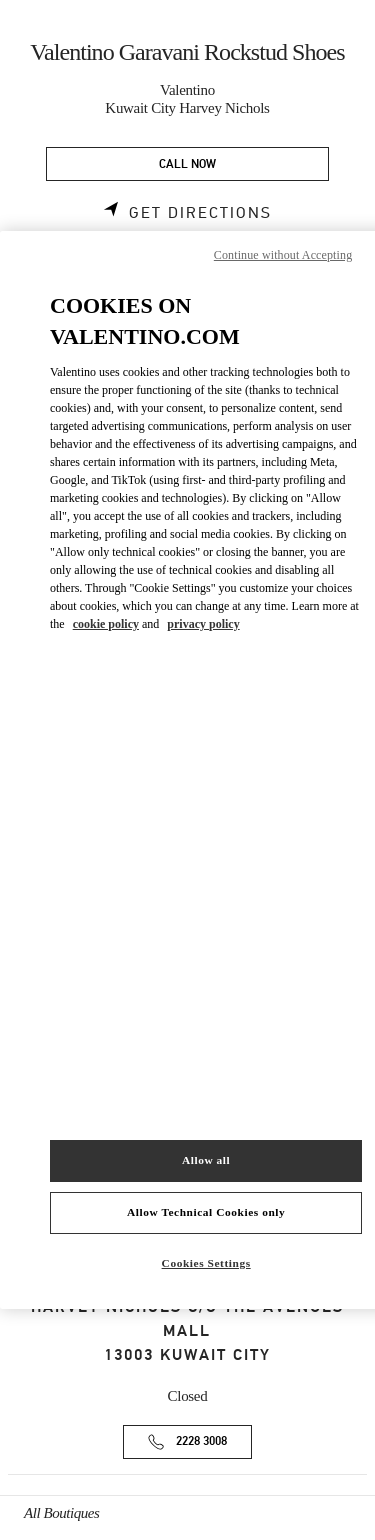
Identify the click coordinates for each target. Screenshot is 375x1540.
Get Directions (200, 213)
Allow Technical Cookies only (206, 1212)
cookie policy (106, 624)
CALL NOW (187, 164)
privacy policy (203, 624)
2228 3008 (201, 1441)
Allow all (206, 1160)
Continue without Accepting (283, 255)
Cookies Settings (206, 1263)
